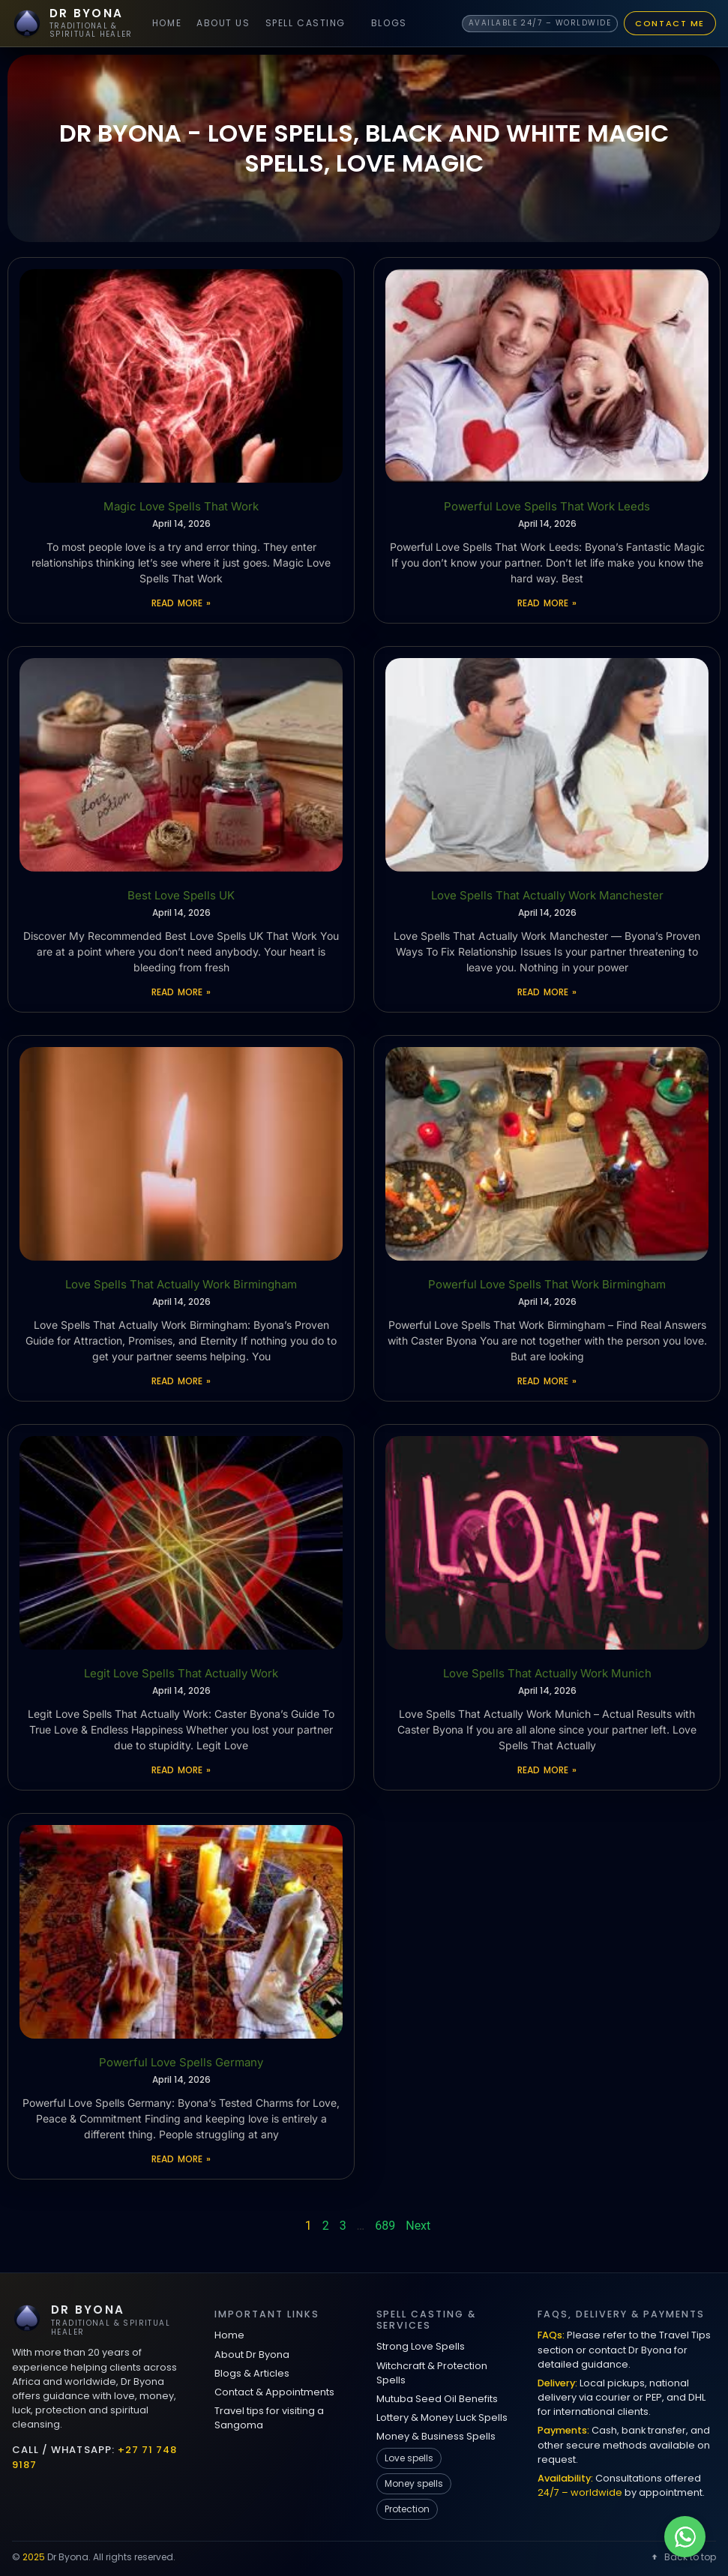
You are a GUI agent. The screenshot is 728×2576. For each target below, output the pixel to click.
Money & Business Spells (436, 2436)
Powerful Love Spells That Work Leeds (547, 506)
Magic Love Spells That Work (181, 506)
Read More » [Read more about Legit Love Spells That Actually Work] (180, 1770)
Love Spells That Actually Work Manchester (547, 895)
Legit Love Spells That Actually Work (181, 1673)
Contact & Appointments (274, 2392)
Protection (407, 2509)
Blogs (389, 22)
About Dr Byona (251, 2354)
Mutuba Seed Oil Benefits (437, 2398)
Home (166, 22)
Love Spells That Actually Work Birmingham (181, 1284)
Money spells (414, 2483)
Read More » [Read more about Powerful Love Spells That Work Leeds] (546, 603)
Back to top (682, 2557)
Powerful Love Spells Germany (181, 2062)
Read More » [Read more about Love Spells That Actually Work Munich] (546, 1770)
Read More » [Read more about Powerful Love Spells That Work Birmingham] (546, 1381)
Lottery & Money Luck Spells (442, 2417)
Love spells (409, 2458)
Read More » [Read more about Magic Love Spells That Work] (180, 603)
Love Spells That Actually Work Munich (547, 1673)
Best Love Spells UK (181, 895)
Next (418, 2225)
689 (385, 2225)
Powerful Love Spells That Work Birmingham (547, 1284)
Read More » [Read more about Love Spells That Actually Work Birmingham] (180, 1381)
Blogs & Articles (251, 2373)
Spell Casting (305, 22)
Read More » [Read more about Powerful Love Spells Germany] (180, 2159)
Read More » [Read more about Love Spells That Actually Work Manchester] (546, 992)
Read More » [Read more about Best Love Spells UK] (180, 992)
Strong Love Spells (420, 2346)
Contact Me (670, 23)
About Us (223, 22)
